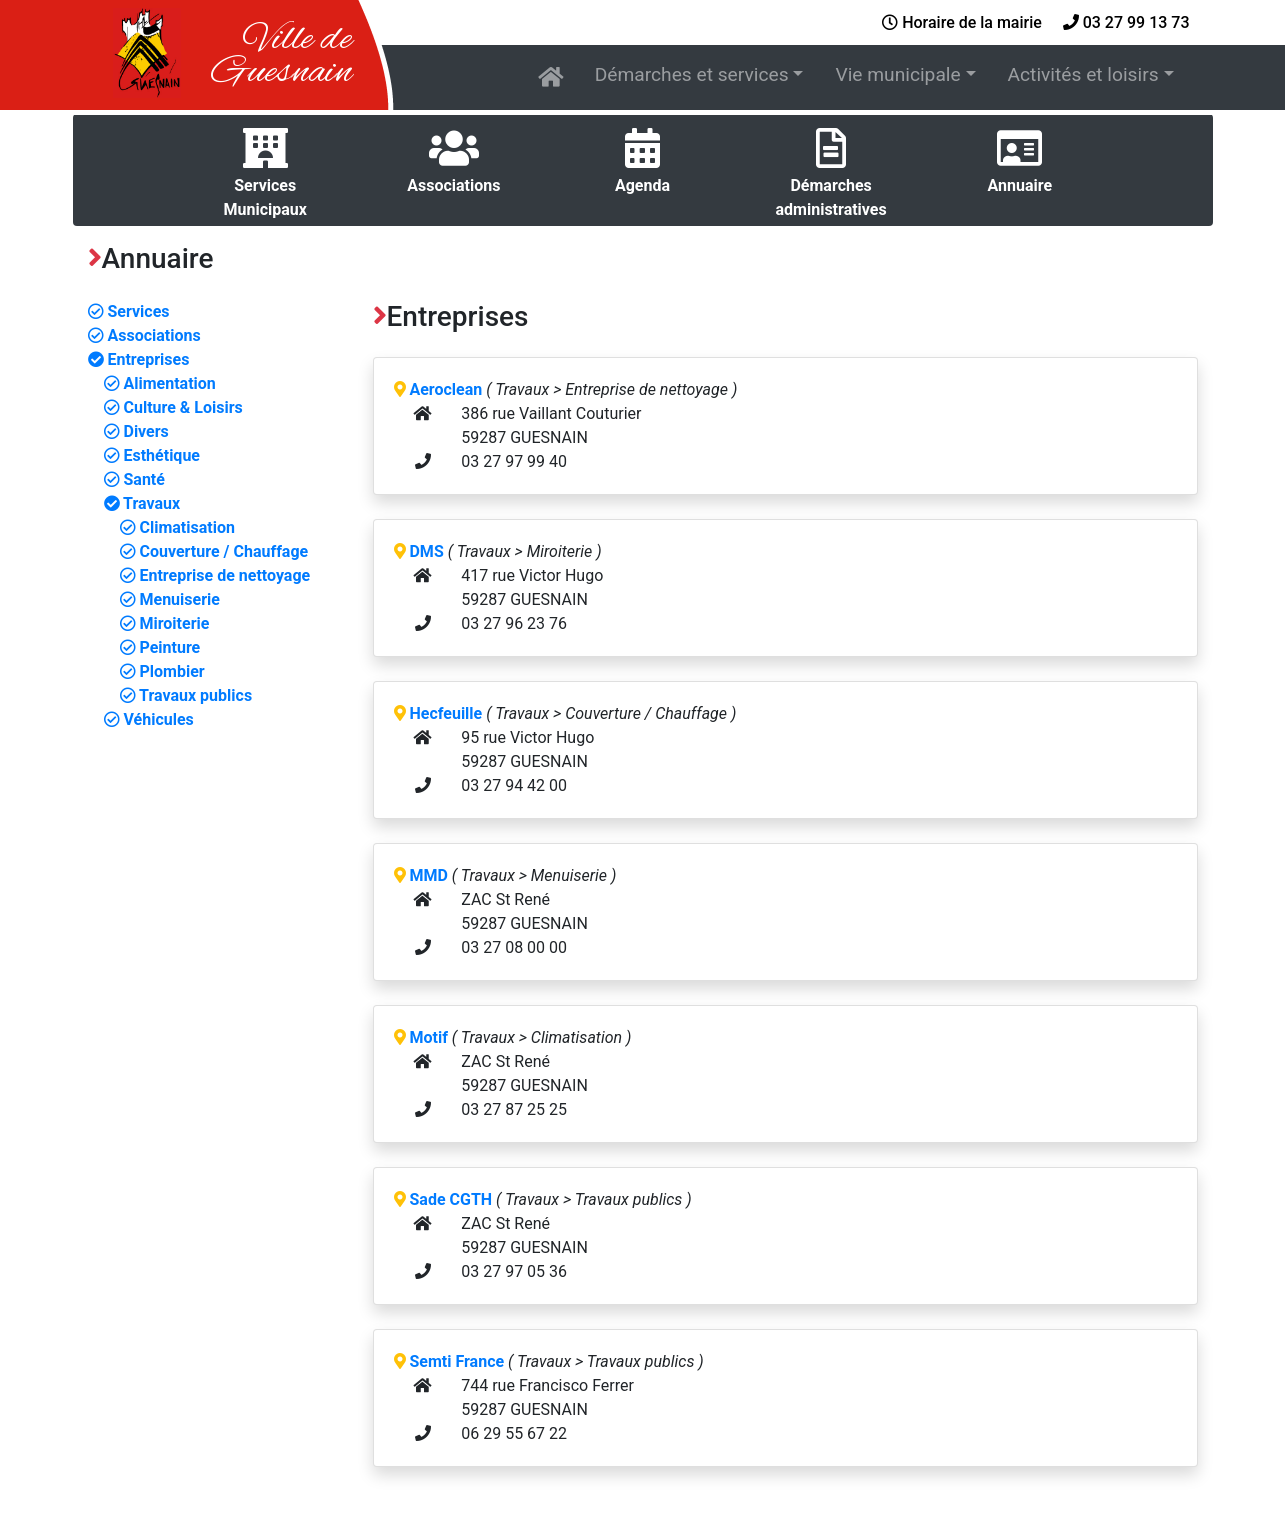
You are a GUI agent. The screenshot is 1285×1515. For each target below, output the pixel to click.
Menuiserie (170, 599)
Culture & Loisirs (173, 407)
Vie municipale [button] (897, 74)
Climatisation (177, 527)
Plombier (162, 671)
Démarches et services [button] (692, 74)
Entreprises (139, 359)
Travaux (142, 503)
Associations (144, 335)
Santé (134, 479)
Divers (136, 431)
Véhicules (149, 719)
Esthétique (152, 455)
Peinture (160, 647)
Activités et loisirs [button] (1083, 74)
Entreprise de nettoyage (215, 575)
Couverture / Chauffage (214, 551)
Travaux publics (186, 695)
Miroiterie (165, 623)
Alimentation (160, 383)
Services (129, 311)
